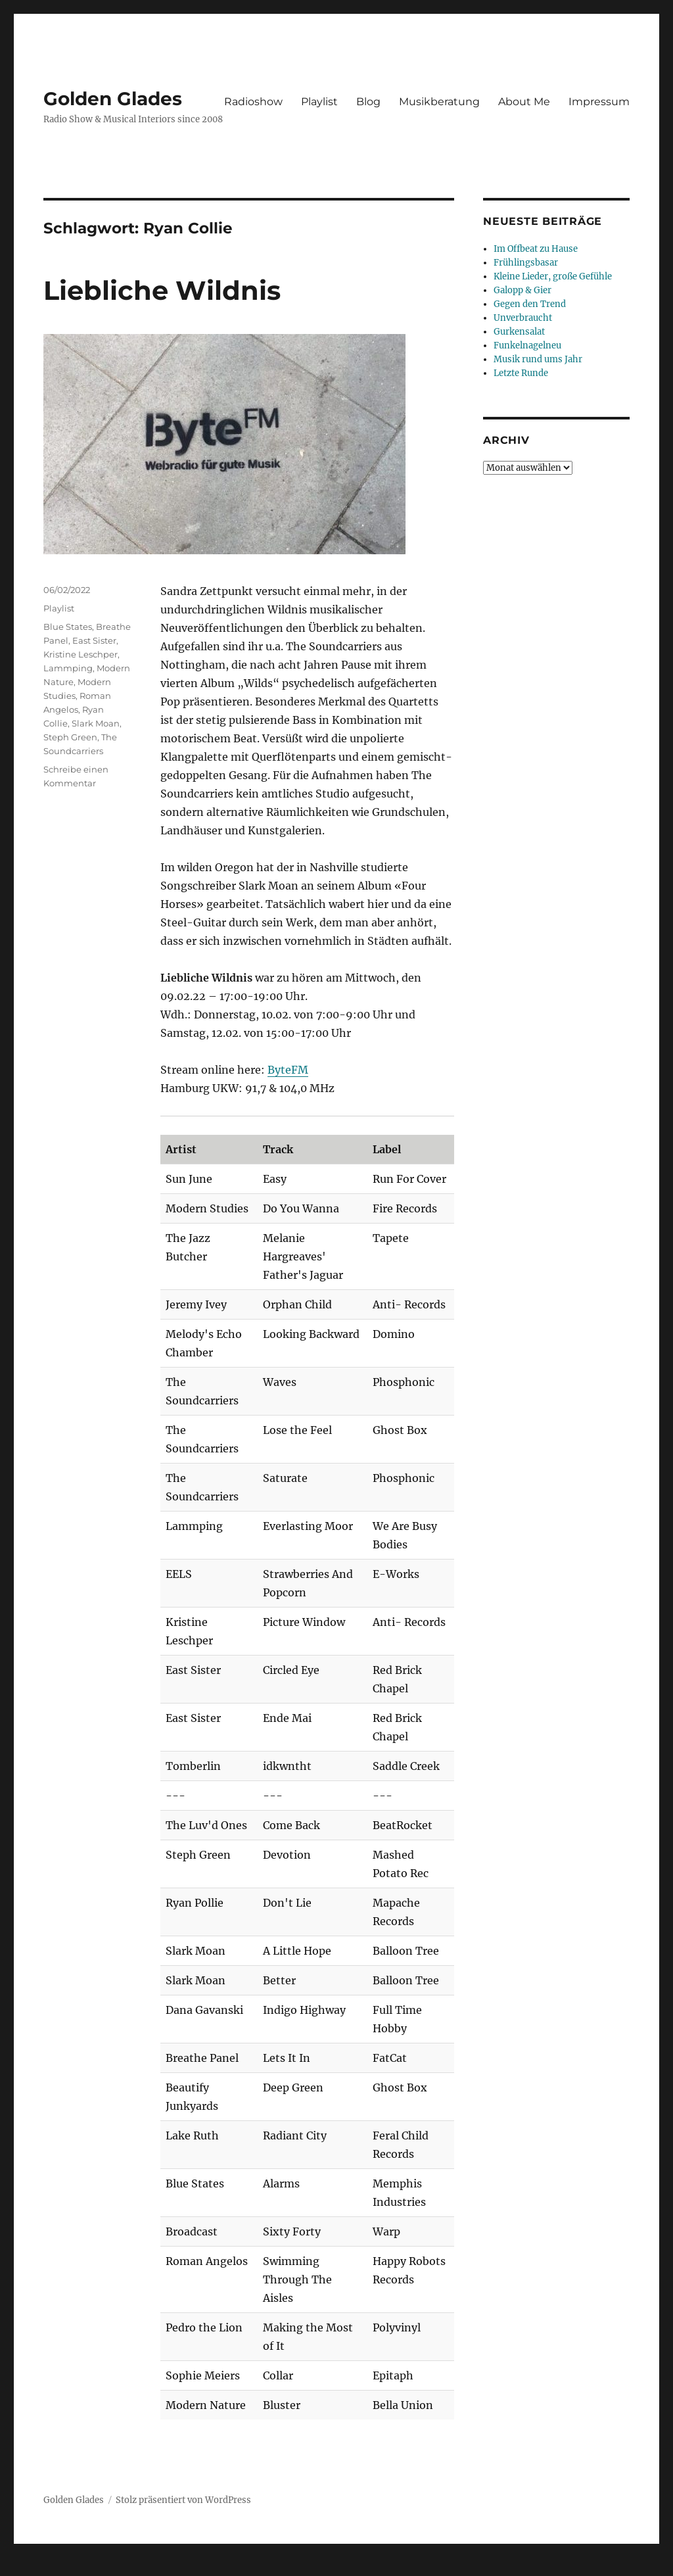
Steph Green (70, 737)
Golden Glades (112, 98)
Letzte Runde (521, 373)
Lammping (68, 668)
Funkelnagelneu (527, 345)
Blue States (67, 626)
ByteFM (287, 1069)
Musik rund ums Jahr (538, 359)
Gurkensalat (519, 331)
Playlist (319, 101)
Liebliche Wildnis (162, 290)
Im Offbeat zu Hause (536, 248)
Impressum (599, 101)
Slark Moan (96, 723)
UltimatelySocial (444, 2566)
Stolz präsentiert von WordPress (183, 2500)
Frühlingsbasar (526, 262)
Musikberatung (439, 101)
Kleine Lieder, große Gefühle (553, 276)
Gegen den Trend (530, 304)
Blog (368, 101)
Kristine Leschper (80, 654)
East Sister (94, 640)
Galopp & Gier (522, 290)
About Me (524, 101)
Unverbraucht (523, 317)
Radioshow (253, 101)
